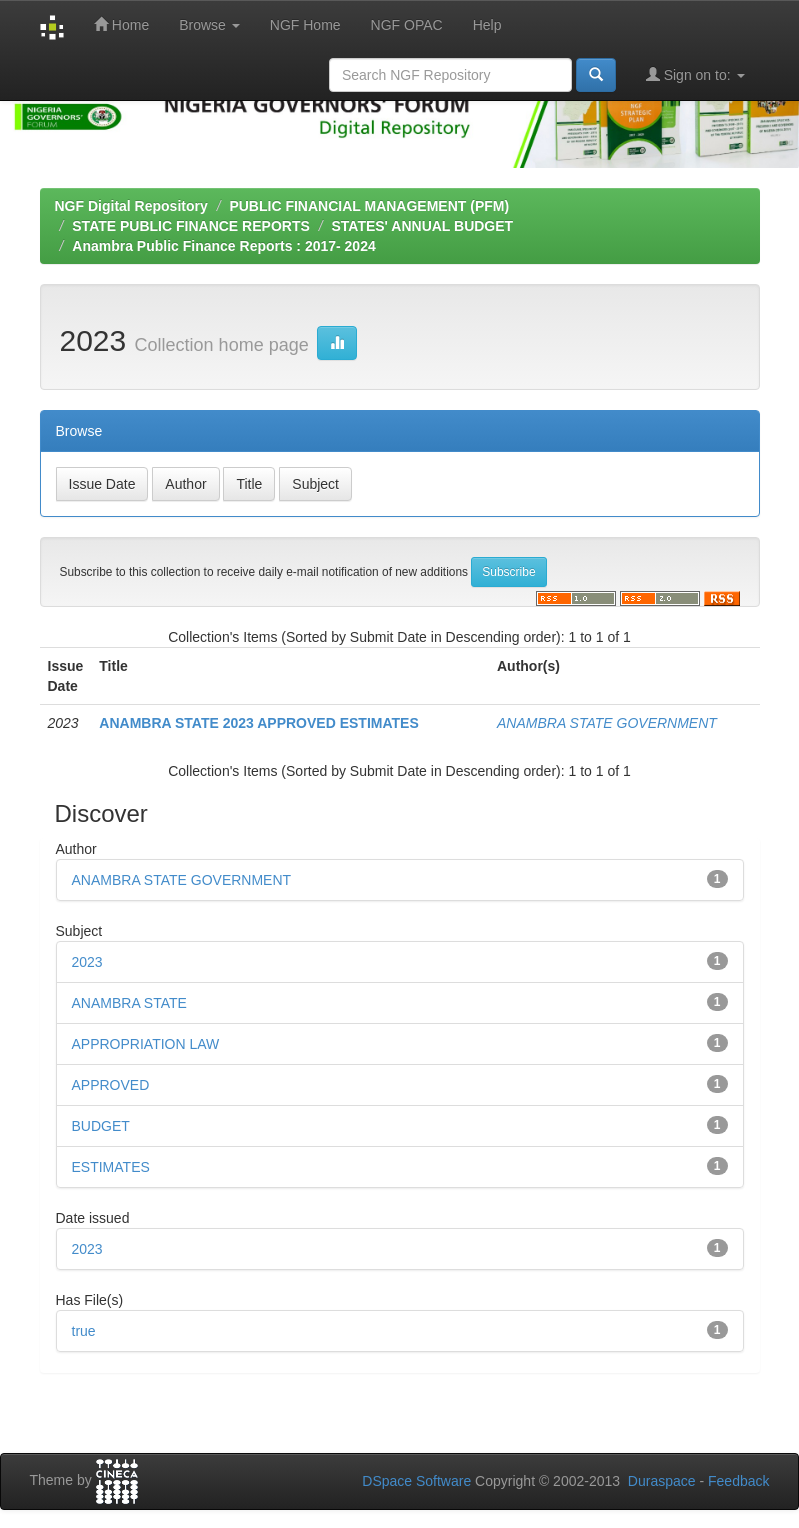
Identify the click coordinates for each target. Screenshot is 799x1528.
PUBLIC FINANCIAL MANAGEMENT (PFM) (369, 206)
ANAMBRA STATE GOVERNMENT (607, 723)
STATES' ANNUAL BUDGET (422, 226)
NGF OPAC (407, 25)
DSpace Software (416, 1481)
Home (121, 24)
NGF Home (305, 25)
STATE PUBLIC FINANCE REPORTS (191, 226)
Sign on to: (695, 74)
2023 (87, 962)
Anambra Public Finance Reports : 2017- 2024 (223, 246)
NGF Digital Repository (131, 206)
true (84, 1331)
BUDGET (101, 1126)
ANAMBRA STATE (129, 1003)
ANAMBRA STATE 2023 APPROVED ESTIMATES (258, 723)
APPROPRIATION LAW (146, 1044)
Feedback (738, 1481)
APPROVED (111, 1085)
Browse (209, 25)
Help (487, 25)
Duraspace (662, 1481)
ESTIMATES (111, 1167)
